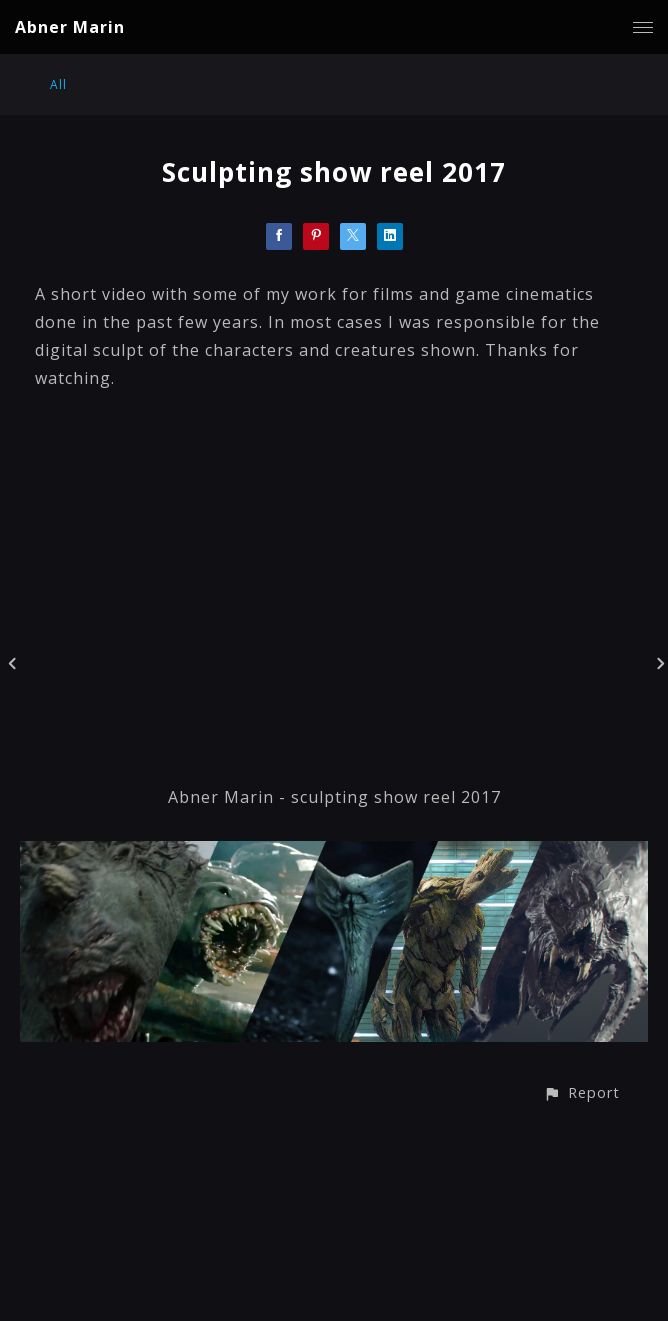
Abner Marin (70, 27)
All (58, 84)
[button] (581, 1092)
